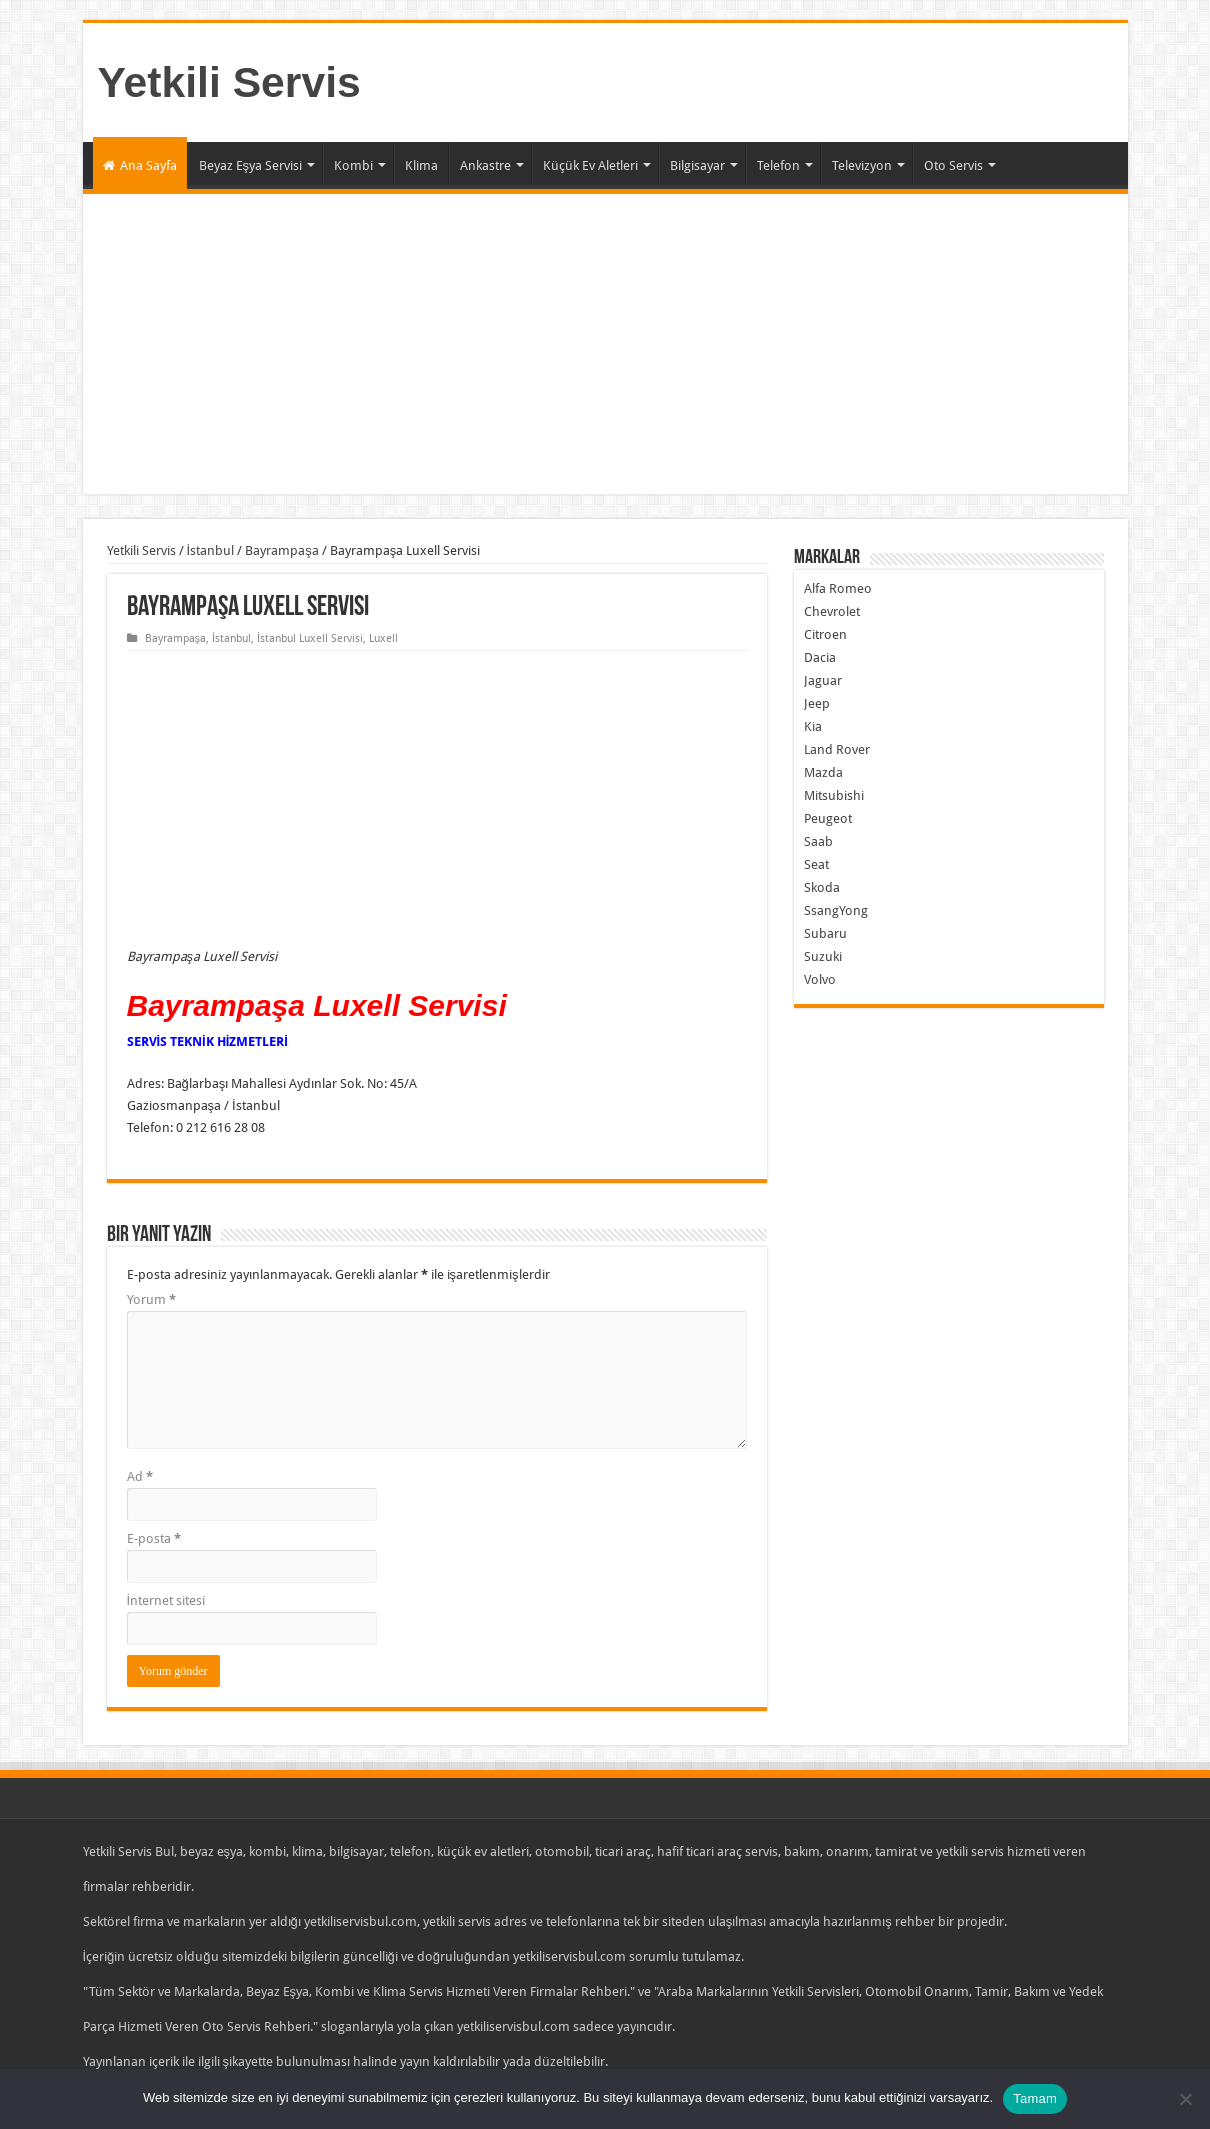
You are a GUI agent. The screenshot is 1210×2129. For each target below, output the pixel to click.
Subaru (825, 933)
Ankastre (485, 165)
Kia (813, 726)
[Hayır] (1185, 2099)
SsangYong (836, 910)
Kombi (353, 165)
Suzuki (823, 956)
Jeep (817, 703)
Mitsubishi (834, 795)
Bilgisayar (697, 165)
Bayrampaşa (282, 550)
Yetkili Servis (229, 82)
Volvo (820, 979)
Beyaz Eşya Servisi (251, 165)
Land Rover (837, 749)
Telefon (778, 165)
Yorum (151, 1299)
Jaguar (823, 680)
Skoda (822, 887)
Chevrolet (832, 611)
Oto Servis (953, 165)
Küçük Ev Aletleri (590, 165)
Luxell (383, 638)
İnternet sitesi (166, 1600)
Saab (818, 841)
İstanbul (211, 550)
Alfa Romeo (838, 588)
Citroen (825, 634)
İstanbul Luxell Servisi (310, 638)
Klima (421, 165)
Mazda (823, 772)
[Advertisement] (605, 344)
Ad (140, 1476)
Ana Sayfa (140, 165)
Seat (816, 864)
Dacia (820, 657)
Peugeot (828, 818)
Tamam (1035, 2098)
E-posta (154, 1538)
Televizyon (862, 165)
